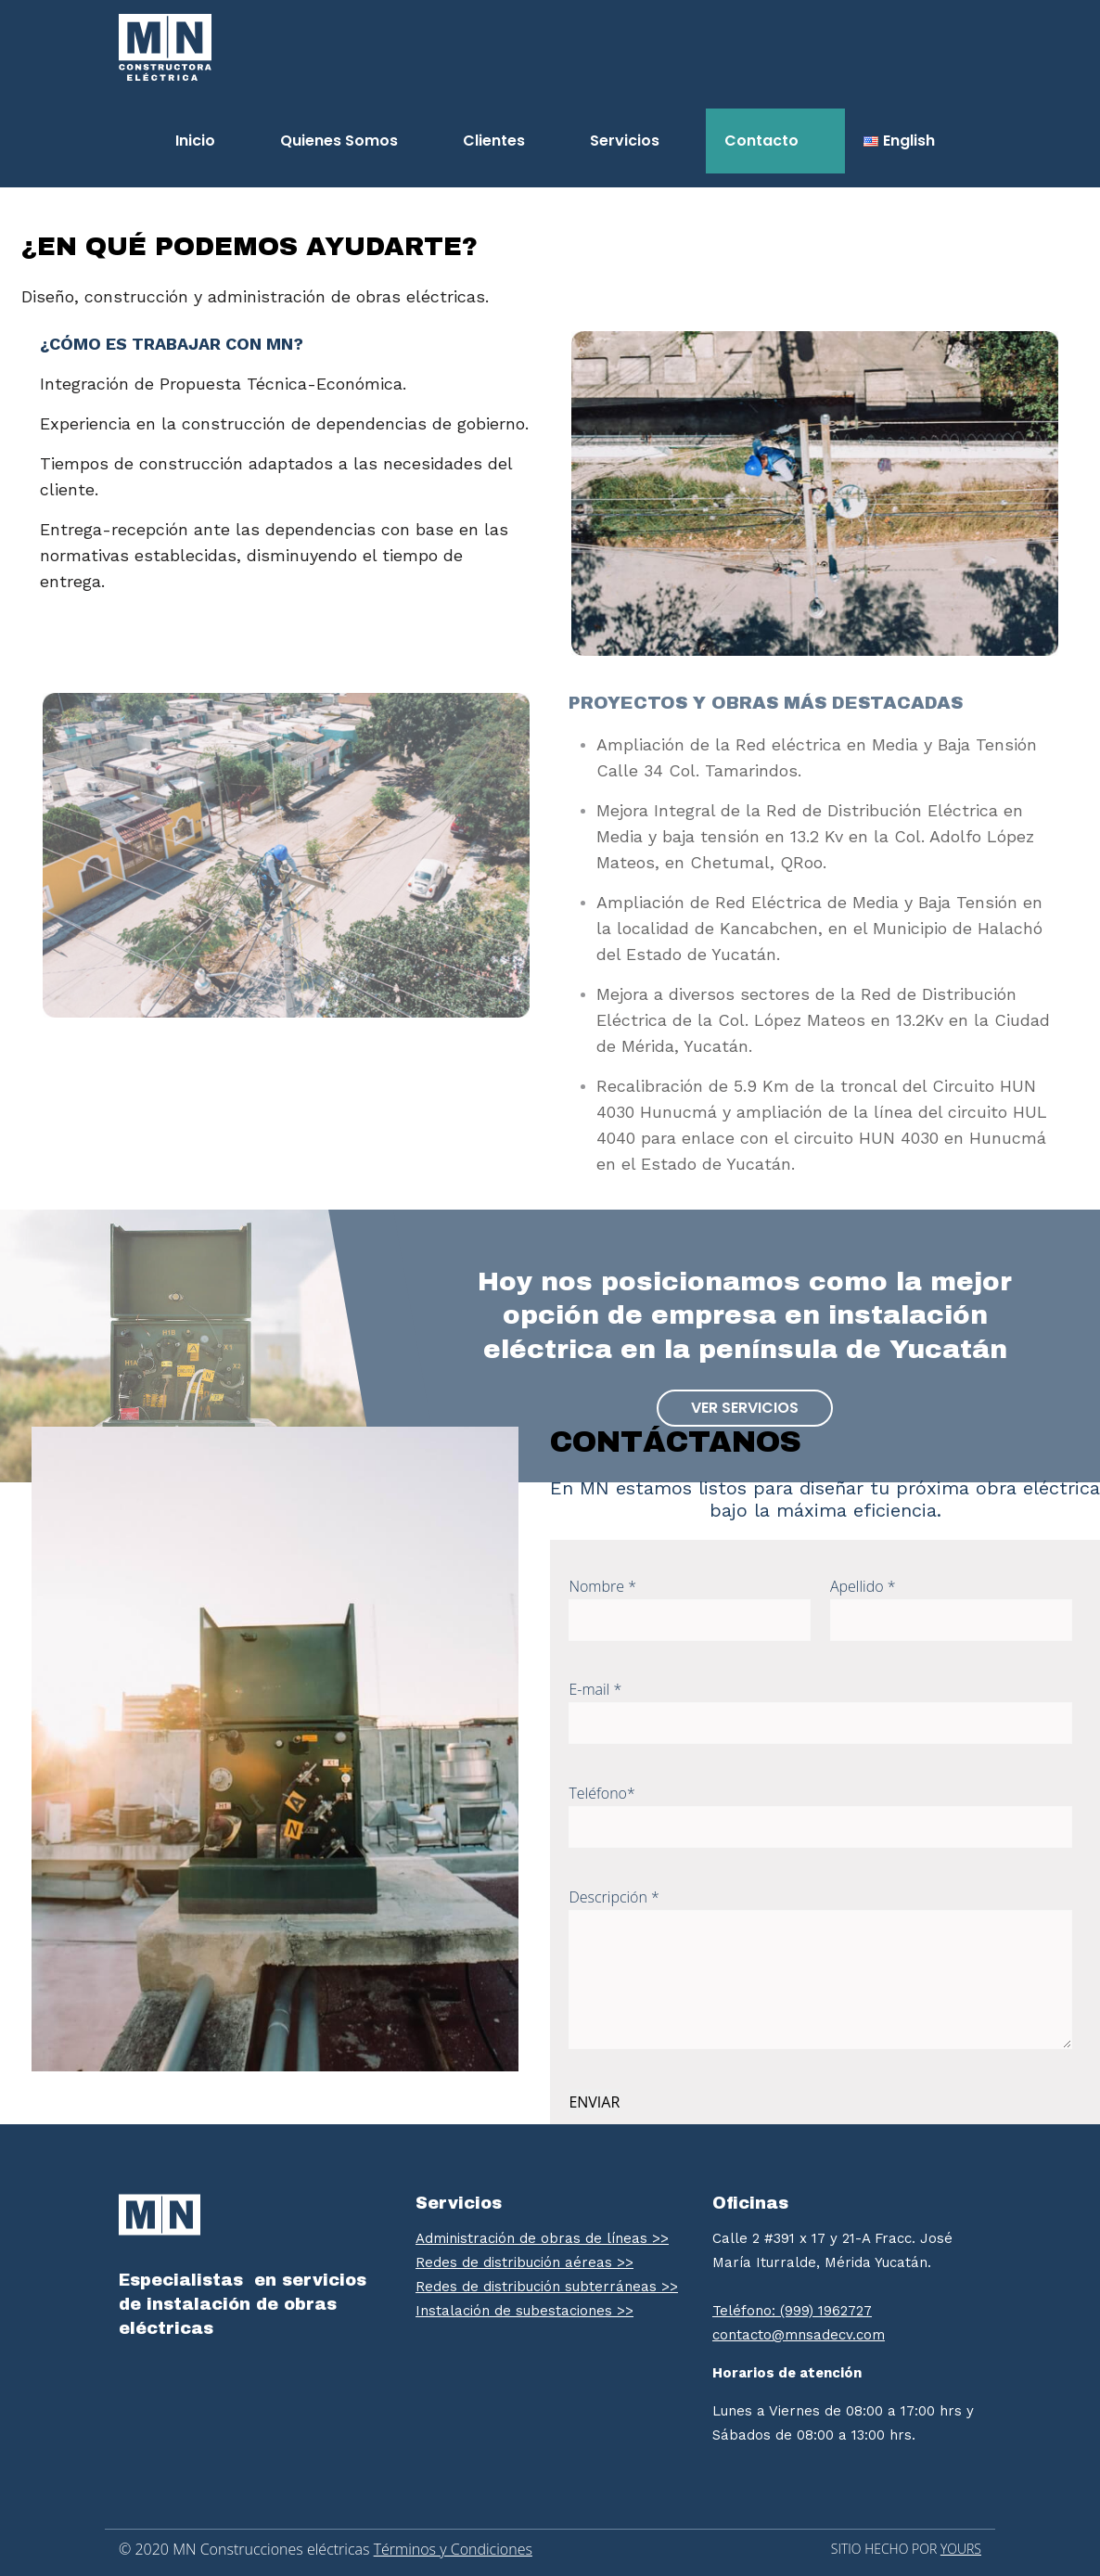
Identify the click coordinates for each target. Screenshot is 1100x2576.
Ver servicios (745, 1407)
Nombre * (690, 1608)
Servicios (624, 140)
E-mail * (820, 1711)
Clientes (494, 140)
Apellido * (951, 1608)
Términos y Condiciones (453, 2549)
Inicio (195, 140)
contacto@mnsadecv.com (798, 2334)
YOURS (960, 2548)
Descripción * (820, 1968)
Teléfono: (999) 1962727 (792, 2310)
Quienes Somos (339, 140)
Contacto (761, 140)
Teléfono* (820, 1815)
